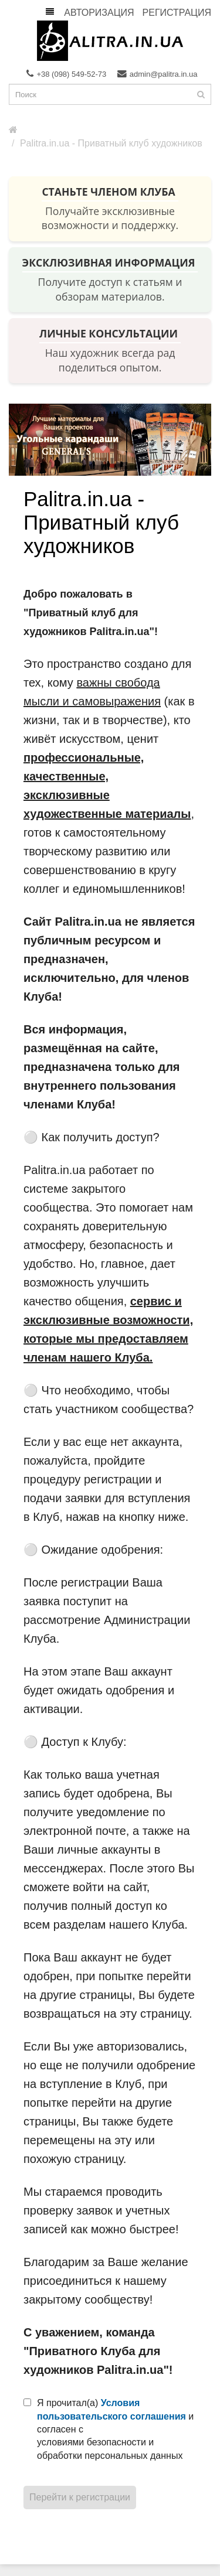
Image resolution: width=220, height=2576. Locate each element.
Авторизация (99, 13)
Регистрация (177, 13)
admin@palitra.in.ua (157, 74)
